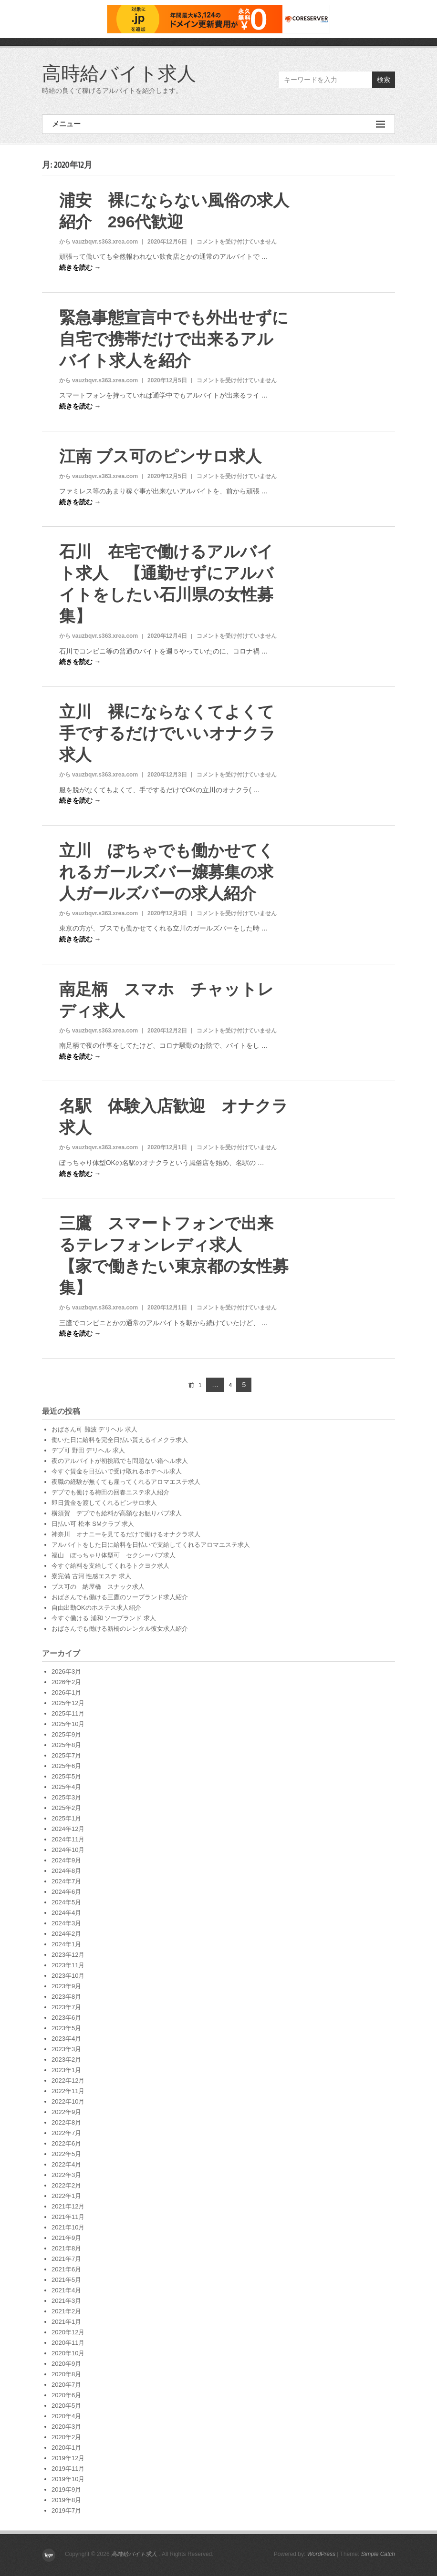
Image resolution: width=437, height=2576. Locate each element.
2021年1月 (66, 2321)
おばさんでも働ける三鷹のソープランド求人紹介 (120, 1597)
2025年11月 (68, 1713)
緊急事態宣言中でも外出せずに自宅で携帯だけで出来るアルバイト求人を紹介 (174, 338)
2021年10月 (68, 2227)
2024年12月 (68, 1828)
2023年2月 (66, 2059)
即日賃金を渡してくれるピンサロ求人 (104, 1502)
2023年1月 (66, 2070)
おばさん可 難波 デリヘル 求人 (94, 1429)
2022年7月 (66, 2132)
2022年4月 (66, 2164)
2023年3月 (66, 2049)
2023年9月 (66, 1986)
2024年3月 (66, 1923)
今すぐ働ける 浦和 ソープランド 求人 (104, 1618)
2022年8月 (66, 2122)
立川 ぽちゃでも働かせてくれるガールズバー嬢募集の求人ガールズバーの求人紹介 (166, 871)
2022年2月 (66, 2185)
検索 (383, 79)
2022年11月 (68, 2091)
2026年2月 (66, 1682)
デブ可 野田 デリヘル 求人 (88, 1450)
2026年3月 (66, 1671)
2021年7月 (66, 2258)
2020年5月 (66, 2405)
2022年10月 (68, 2101)
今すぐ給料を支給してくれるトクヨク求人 (110, 1565)
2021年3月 (66, 2300)
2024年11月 (68, 1839)
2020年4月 (66, 2416)
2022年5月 (66, 2153)
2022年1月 (66, 2195)
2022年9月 (66, 2112)
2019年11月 (68, 2468)
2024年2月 (66, 1933)
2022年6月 (66, 2143)
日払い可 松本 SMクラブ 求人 (93, 1523)
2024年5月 (66, 1902)
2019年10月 (68, 2479)
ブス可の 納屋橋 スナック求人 (98, 1586)
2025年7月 (66, 1755)
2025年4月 (66, 1786)
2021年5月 (66, 2279)
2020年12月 (68, 2332)
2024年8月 (66, 1870)
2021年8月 (66, 2248)
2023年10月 (68, 1975)
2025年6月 (66, 1765)
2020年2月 (66, 2437)
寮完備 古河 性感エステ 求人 (91, 1576)
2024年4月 (66, 1912)
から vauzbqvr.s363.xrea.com (98, 241)
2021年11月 (68, 2216)
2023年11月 (68, 1965)
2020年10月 (68, 2353)
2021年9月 (66, 2237)
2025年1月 (66, 1818)
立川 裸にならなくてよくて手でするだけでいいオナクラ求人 (167, 733)
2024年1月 (66, 1944)
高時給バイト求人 (119, 73)
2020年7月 (66, 2384)
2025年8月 (66, 1744)
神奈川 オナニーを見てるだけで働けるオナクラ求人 (126, 1534)
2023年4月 (66, 2038)
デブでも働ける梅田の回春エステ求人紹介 (110, 1492)
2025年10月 (68, 1724)
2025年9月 (66, 1734)
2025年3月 (66, 1797)
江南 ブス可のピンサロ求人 (160, 456)
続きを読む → (80, 267)
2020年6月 (66, 2395)
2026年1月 (66, 1692)
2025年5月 (66, 1776)
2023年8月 (66, 1996)
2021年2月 (66, 2311)
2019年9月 (66, 2489)
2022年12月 (68, 2080)
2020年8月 (66, 2374)
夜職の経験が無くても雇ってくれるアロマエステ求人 (126, 1481)
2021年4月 (66, 2290)
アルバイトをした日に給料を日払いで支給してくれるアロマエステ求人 (151, 1544)
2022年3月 (66, 2174)
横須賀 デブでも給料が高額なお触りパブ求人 (117, 1513)
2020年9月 (66, 2363)
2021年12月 (68, 2206)
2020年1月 (66, 2447)
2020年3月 (66, 2426)
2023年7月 (66, 2007)
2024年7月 (66, 1881)
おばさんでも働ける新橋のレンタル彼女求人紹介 (120, 1628)
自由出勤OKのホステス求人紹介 (96, 1607)
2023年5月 (66, 2028)
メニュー (218, 124)
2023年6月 (66, 2017)
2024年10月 (68, 1849)
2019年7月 (66, 2510)
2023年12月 (68, 1954)
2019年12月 (68, 2458)
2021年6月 (66, 2269)
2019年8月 (66, 2500)
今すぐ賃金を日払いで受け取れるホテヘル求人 (117, 1471)
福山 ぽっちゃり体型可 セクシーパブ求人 (114, 1555)
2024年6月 (66, 1891)
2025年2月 (66, 1807)
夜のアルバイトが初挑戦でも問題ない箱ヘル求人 (120, 1460)
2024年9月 (66, 1860)
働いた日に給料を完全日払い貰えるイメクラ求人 (120, 1439)
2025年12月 (68, 1703)
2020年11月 (68, 2342)
